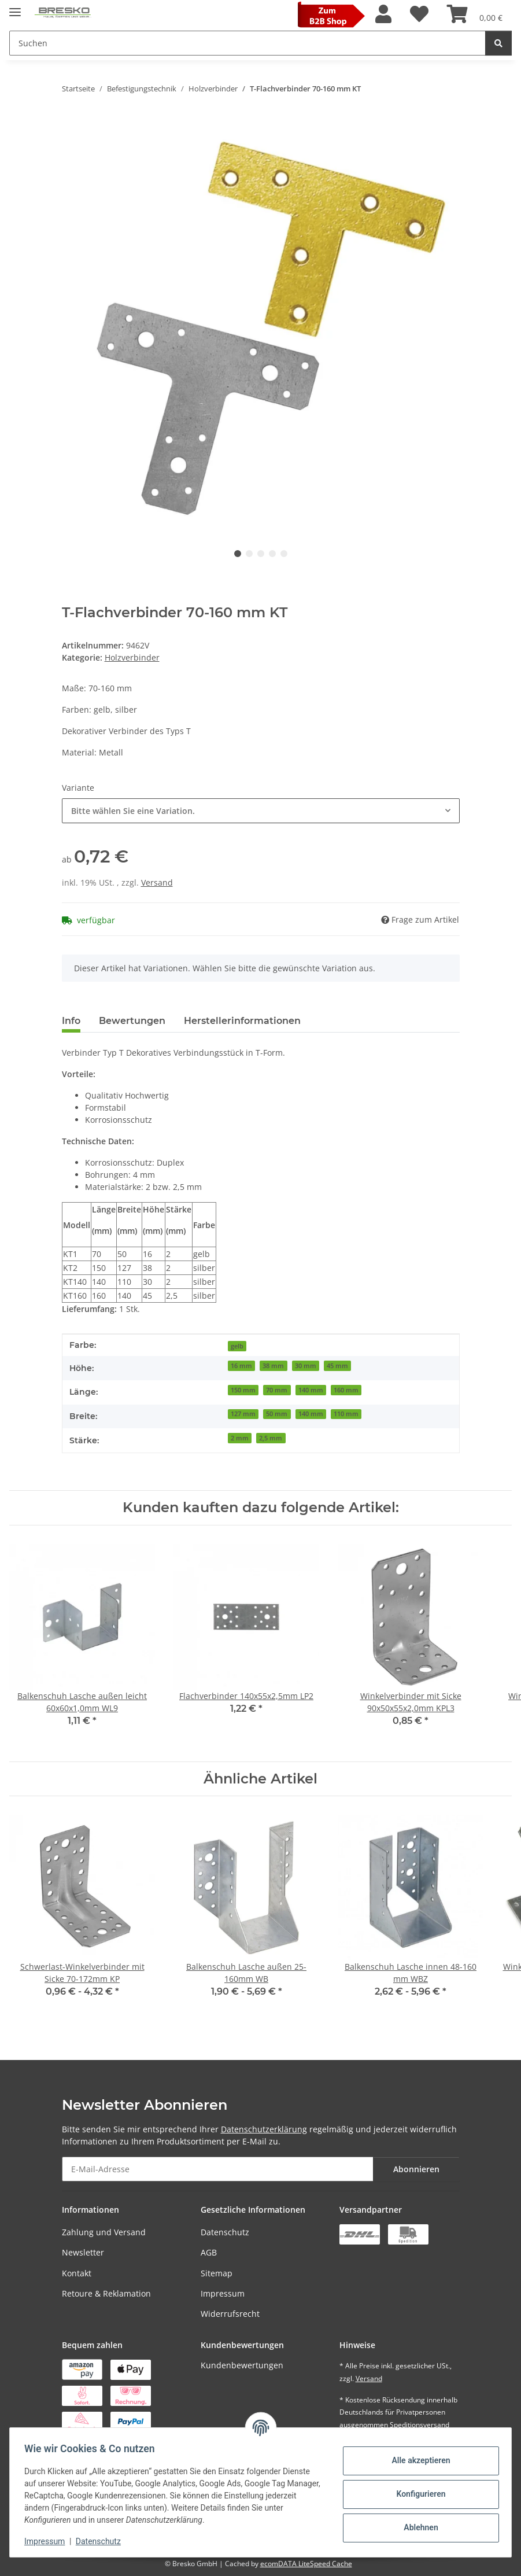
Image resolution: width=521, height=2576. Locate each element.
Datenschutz (225, 2232)
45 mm (337, 1366)
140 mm (310, 1390)
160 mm (346, 1390)
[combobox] (261, 810)
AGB (209, 2252)
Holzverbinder (132, 657)
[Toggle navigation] (15, 7)
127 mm (243, 1414)
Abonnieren (416, 2169)
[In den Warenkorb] (71, 125)
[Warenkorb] (475, 14)
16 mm (241, 1366)
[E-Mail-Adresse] (218, 2169)
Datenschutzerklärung (264, 2129)
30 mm (305, 1366)
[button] (383, 14)
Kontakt (76, 2273)
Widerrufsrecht (230, 2313)
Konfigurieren (416, 2493)
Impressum (223, 2293)
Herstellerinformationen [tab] (242, 1020)
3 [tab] (260, 553)
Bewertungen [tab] (132, 1020)
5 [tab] (283, 553)
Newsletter (83, 2252)
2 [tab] (249, 553)
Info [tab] (71, 1020)
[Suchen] (498, 43)
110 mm (346, 1414)
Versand (157, 882)
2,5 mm (270, 1438)
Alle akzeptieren (416, 2460)
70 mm (276, 1390)
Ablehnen (417, 2527)
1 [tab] (237, 553)
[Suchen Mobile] (247, 43)
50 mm (276, 1414)
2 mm (240, 1438)
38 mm (273, 1366)
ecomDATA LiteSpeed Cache (306, 2563)
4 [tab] (272, 553)
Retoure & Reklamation (106, 2293)
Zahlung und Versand (104, 2232)
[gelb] (237, 1345)
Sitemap (216, 2273)
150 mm (243, 1390)
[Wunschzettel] (419, 14)
